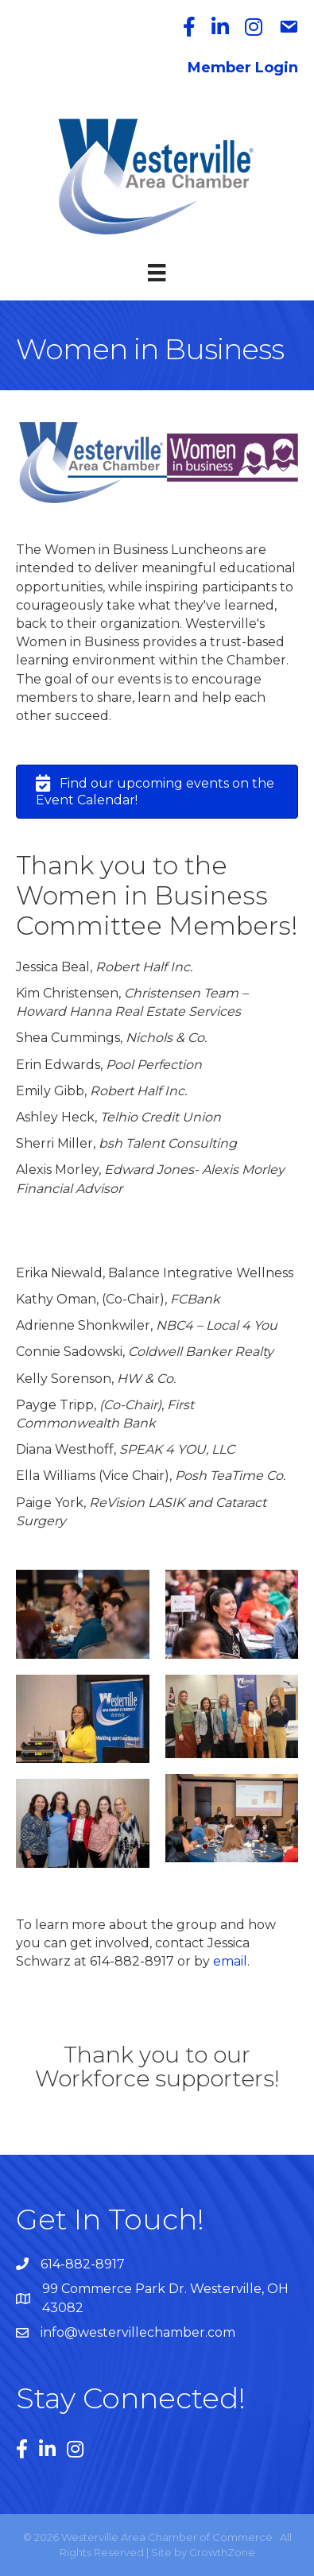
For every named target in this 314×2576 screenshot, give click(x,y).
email (230, 1961)
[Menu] (156, 272)
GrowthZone (222, 2552)
